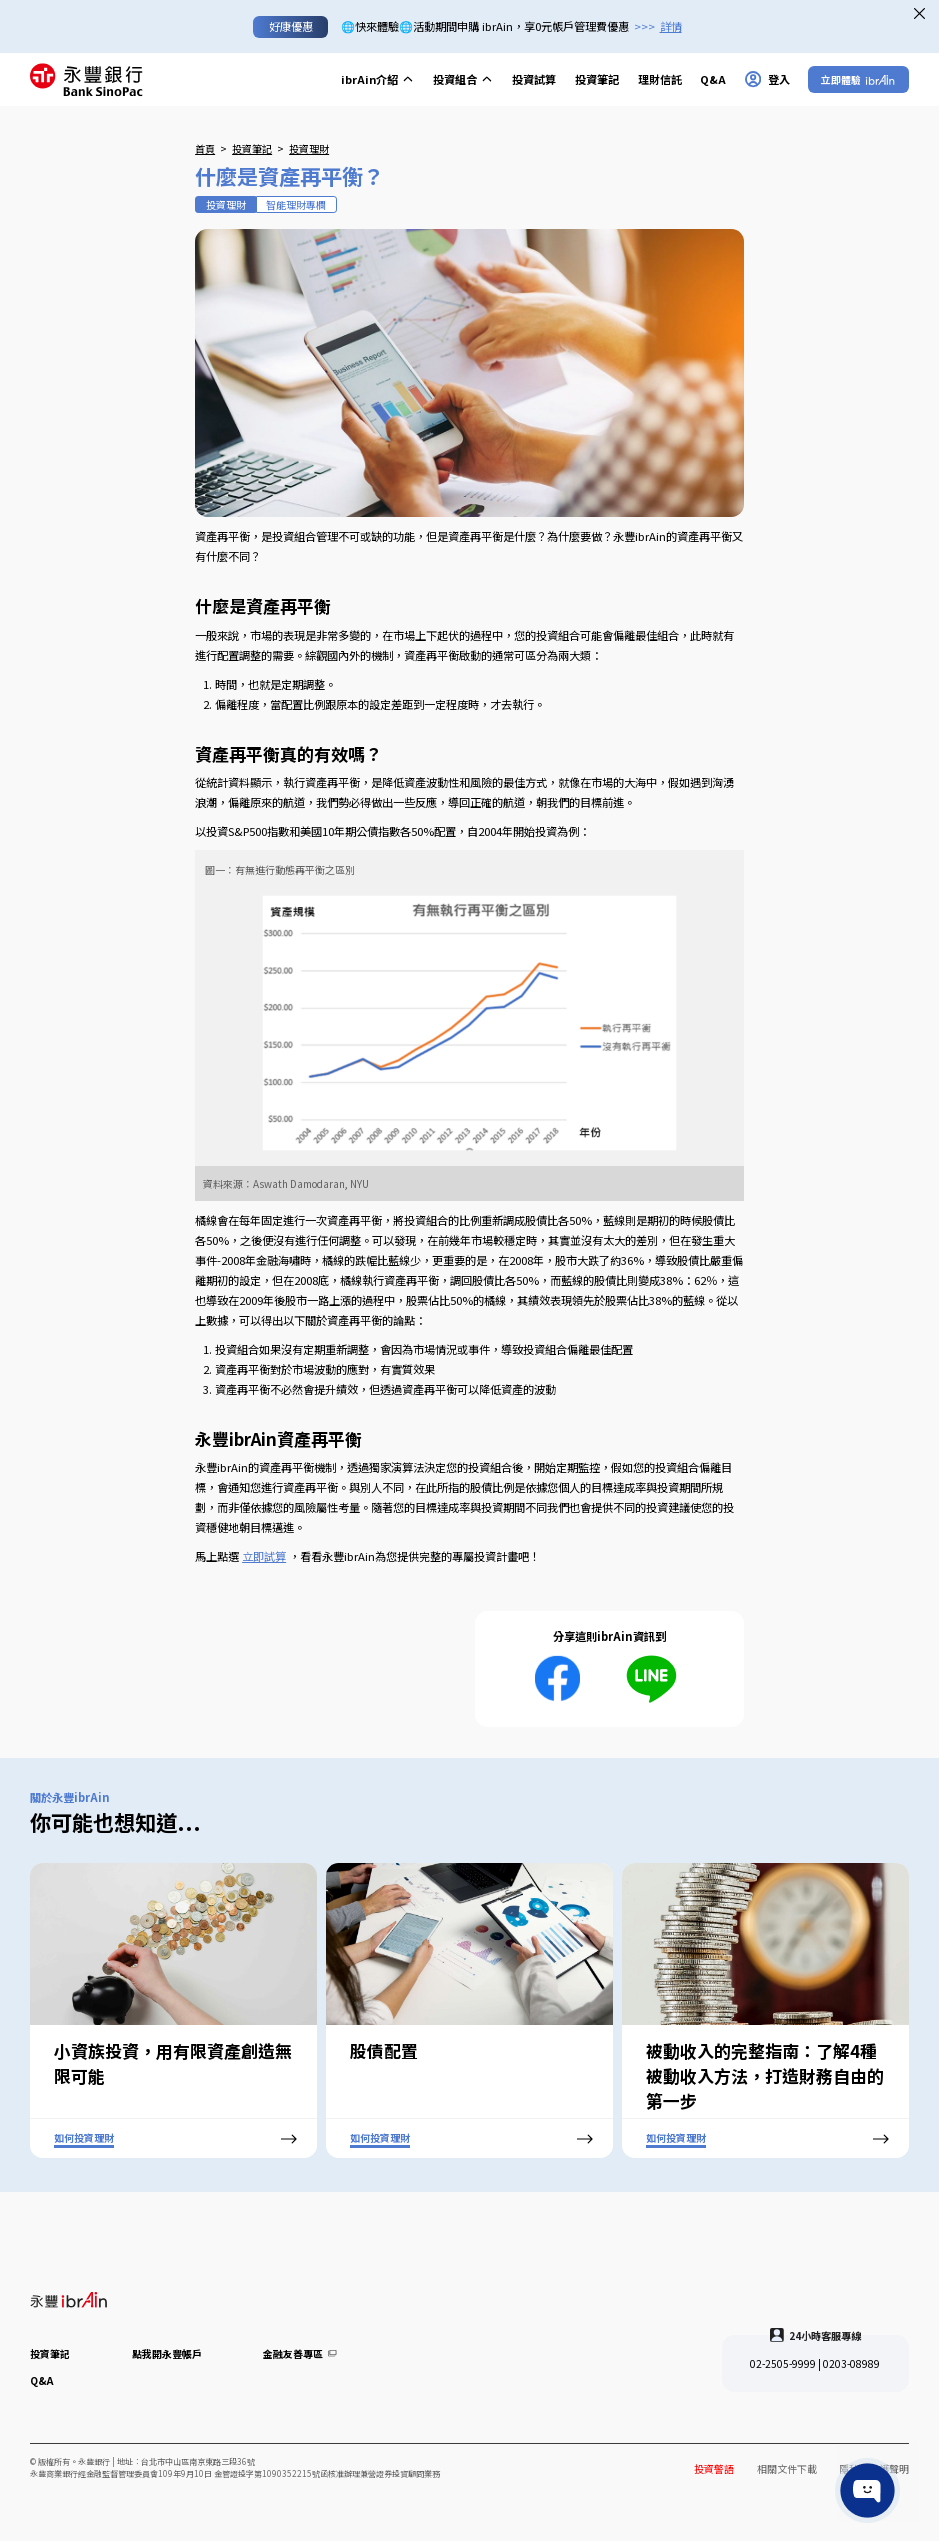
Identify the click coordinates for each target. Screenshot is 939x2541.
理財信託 (660, 79)
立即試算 (264, 1556)
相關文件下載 (787, 2468)
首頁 (205, 148)
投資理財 (309, 148)
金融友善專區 (300, 2353)
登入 (767, 79)
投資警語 (714, 2468)
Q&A (713, 79)
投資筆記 (597, 79)
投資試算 (534, 79)
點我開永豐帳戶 (167, 2353)
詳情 (671, 26)
